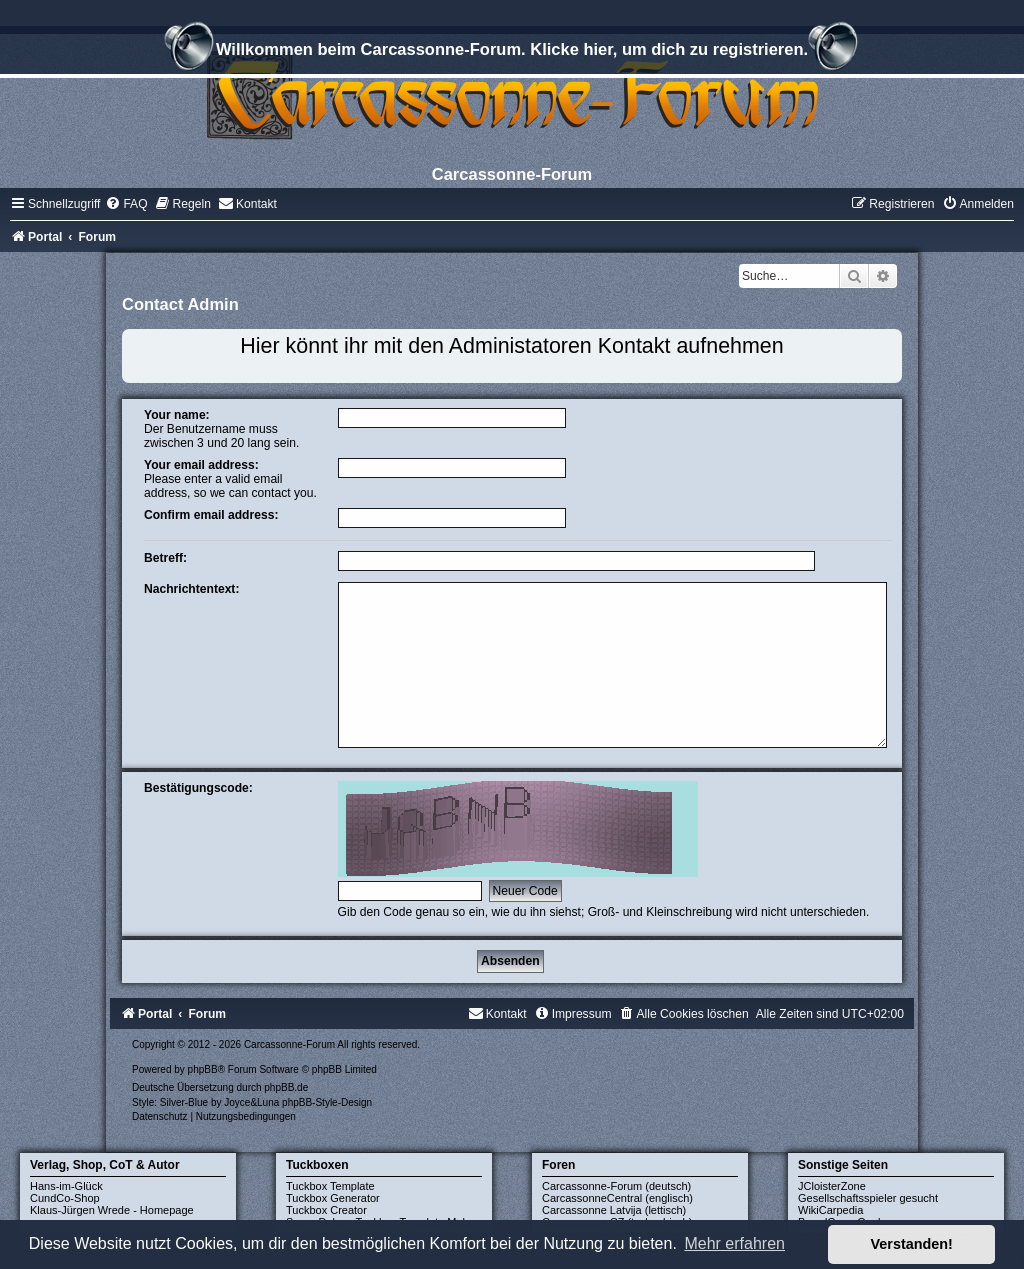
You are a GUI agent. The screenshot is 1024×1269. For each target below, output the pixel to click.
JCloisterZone (832, 1186)
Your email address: (201, 465)
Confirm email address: (211, 515)
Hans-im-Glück (66, 1186)
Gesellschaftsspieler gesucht (868, 1198)
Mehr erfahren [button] (734, 1243)
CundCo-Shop (65, 1198)
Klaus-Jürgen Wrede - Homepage (112, 1210)
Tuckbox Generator (333, 1198)
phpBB (203, 1069)
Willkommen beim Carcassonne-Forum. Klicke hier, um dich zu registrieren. (512, 52)
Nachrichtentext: (191, 589)
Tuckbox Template (330, 1186)
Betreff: (165, 558)
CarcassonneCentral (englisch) (617, 1198)
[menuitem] (126, 204)
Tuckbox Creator (326, 1210)
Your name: (177, 415)
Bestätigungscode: (198, 788)
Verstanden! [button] (912, 1244)
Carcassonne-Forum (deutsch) (616, 1186)
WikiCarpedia (830, 1210)
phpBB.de (286, 1087)
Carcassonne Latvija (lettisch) (614, 1210)
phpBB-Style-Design (327, 1102)
